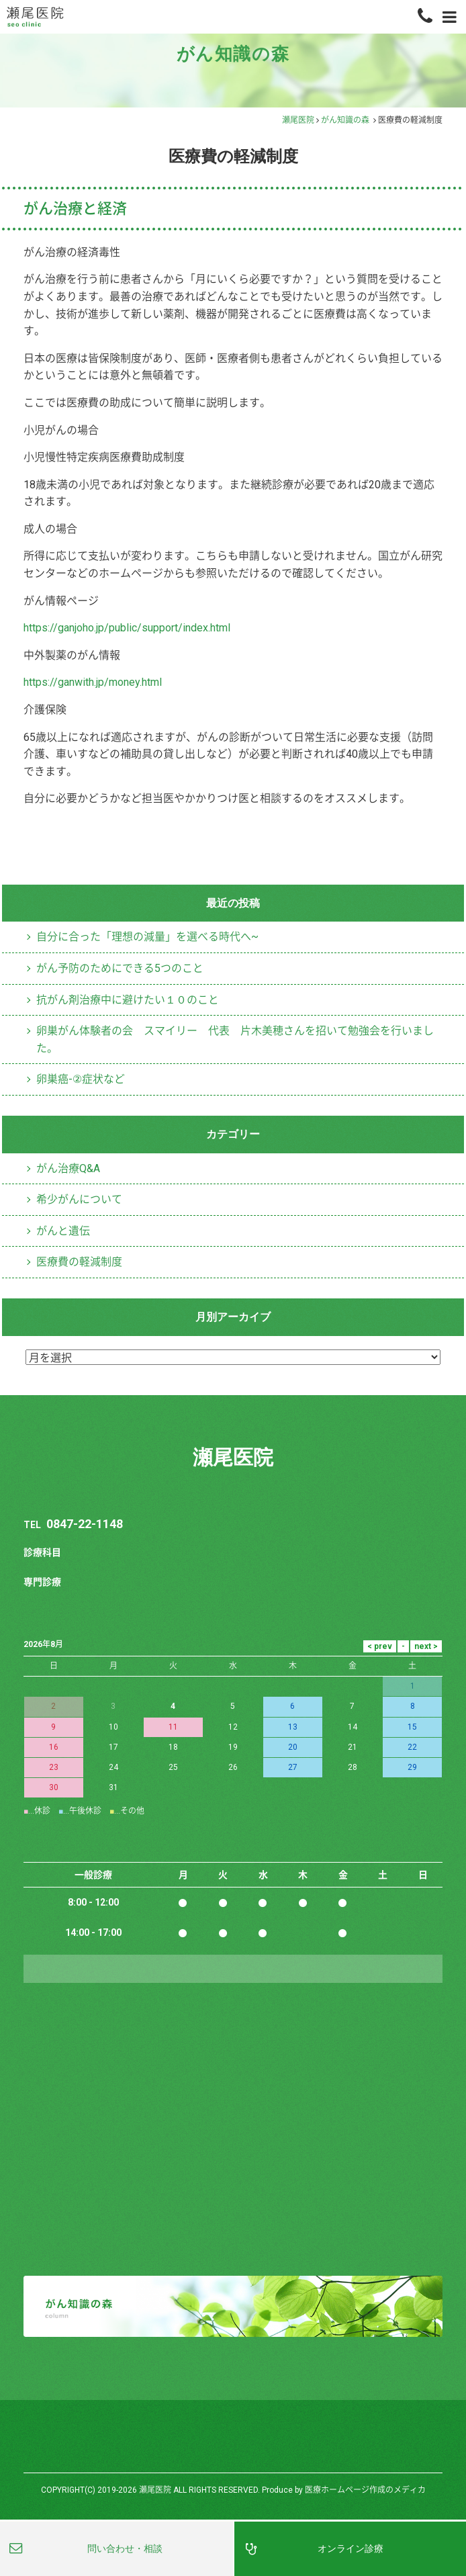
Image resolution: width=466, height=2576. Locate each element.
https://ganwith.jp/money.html (101, 1178)
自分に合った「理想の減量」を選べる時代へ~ (146, 1433)
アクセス (48, 405)
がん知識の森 (345, 617)
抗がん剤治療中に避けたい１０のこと (127, 1496)
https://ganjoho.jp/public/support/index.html (137, 1124)
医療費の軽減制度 (404, 1331)
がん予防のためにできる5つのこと (119, 1465)
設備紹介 (48, 297)
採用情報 (48, 459)
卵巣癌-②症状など (81, 1575)
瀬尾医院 (298, 617)
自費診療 (48, 188)
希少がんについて (79, 1696)
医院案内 (48, 243)
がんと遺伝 (63, 1727)
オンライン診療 (63, 135)
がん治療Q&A (69, 1664)
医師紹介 (48, 351)
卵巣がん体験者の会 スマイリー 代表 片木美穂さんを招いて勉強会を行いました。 (235, 1536)
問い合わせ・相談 (124, 2548)
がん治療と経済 (76, 705)
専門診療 (48, 80)
